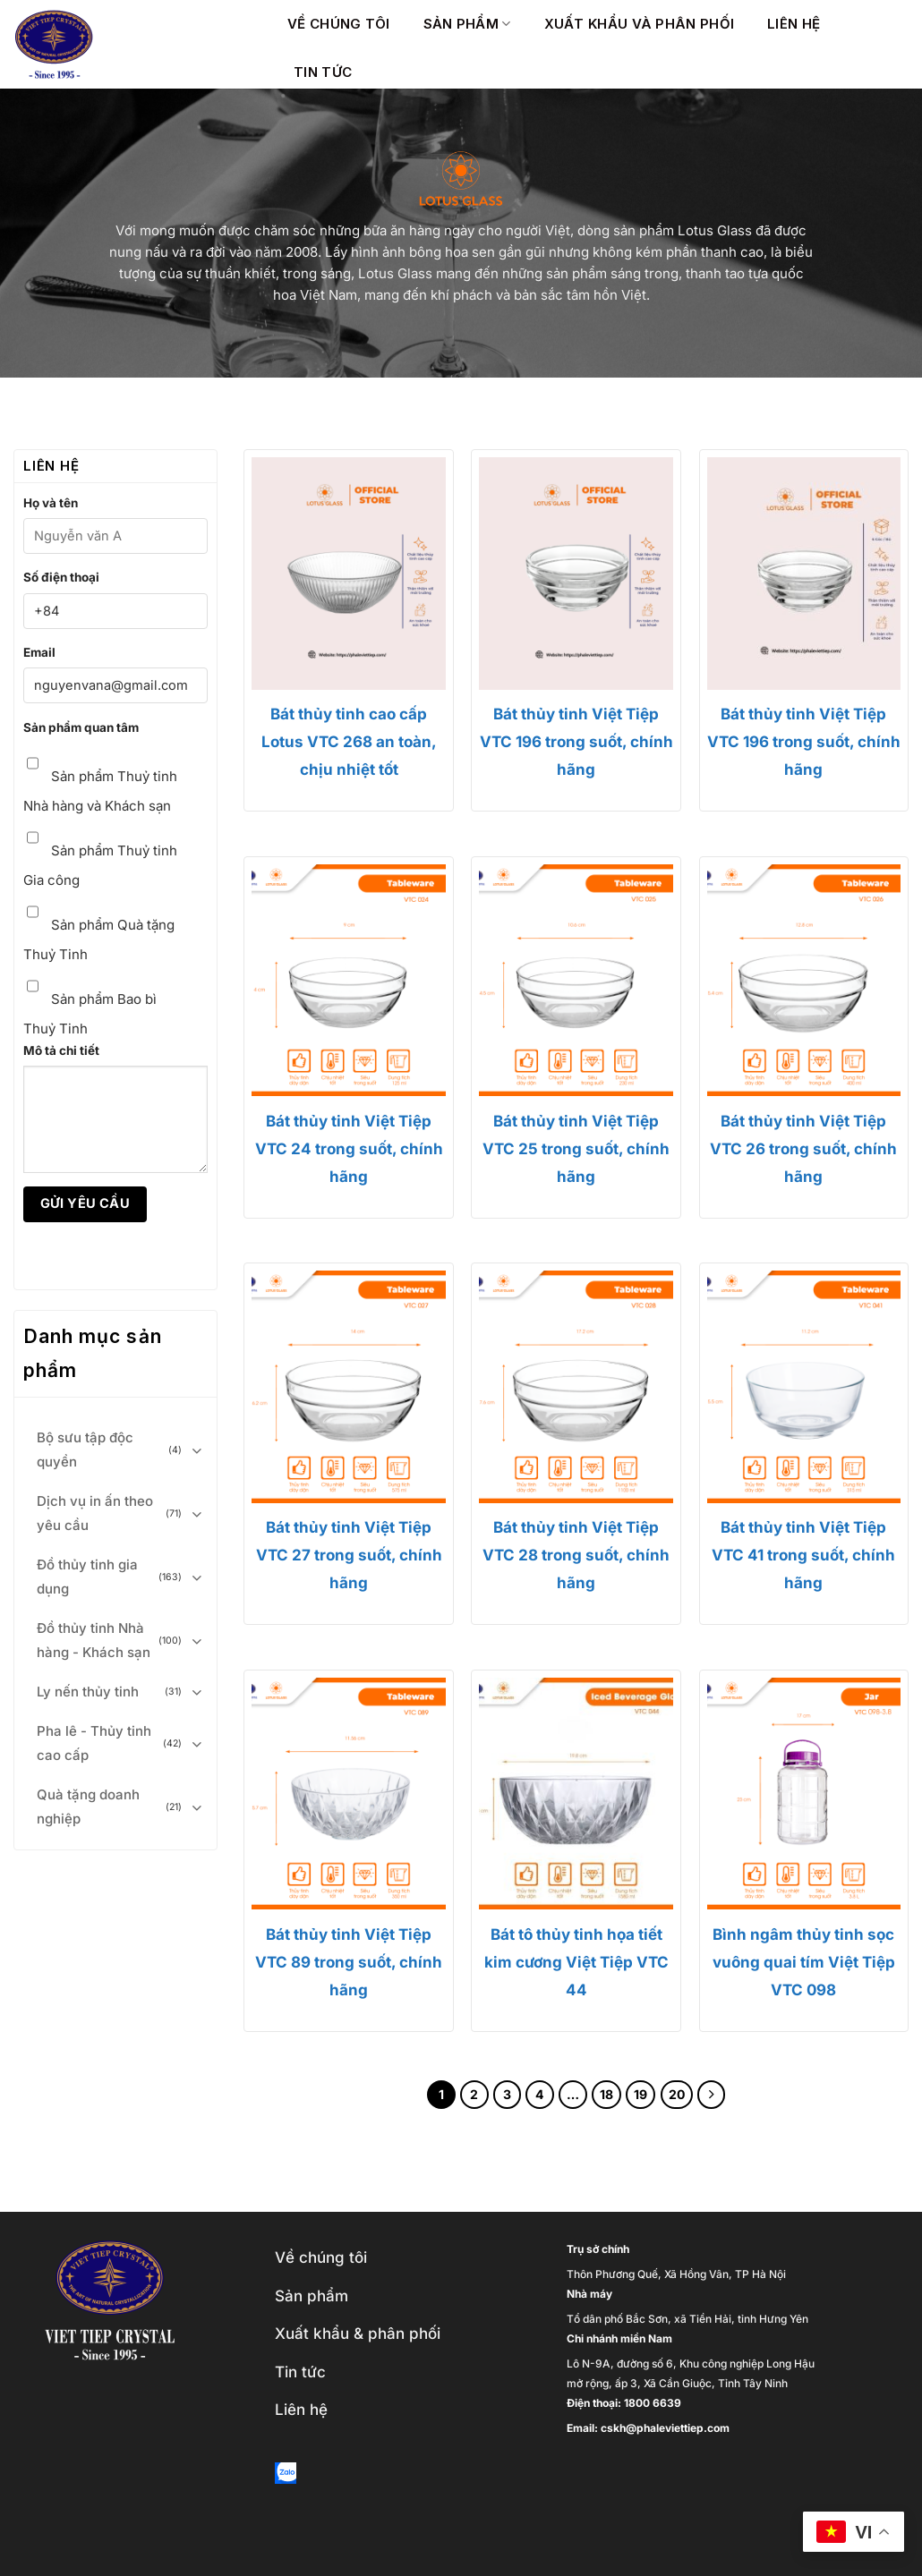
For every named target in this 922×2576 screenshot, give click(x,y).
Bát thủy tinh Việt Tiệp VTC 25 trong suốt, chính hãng (576, 1149)
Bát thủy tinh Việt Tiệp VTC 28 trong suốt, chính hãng (576, 1555)
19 (640, 2094)
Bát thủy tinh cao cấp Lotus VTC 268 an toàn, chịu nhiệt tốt (349, 741)
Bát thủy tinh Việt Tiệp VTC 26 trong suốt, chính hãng (803, 1149)
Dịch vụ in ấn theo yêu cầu (95, 1513)
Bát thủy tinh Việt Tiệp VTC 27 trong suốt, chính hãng (349, 1555)
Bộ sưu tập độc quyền (85, 1449)
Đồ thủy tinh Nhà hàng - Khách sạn (93, 1640)
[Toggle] (197, 1450)
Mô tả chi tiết (61, 1050)
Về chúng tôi (338, 23)
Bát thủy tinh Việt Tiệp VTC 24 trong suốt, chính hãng (349, 1149)
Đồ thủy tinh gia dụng (87, 1576)
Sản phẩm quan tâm (81, 727)
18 (606, 2094)
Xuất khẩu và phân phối (639, 23)
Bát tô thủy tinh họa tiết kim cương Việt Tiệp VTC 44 (576, 1962)
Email (39, 652)
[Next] (711, 2094)
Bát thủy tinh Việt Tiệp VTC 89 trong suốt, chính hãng (348, 1962)
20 (677, 2094)
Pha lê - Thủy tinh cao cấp (94, 1743)
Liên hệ (793, 23)
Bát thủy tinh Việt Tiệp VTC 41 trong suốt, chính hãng (803, 1555)
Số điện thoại (61, 577)
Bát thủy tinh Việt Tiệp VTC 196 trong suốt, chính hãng (576, 741)
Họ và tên (50, 503)
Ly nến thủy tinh (88, 1691)
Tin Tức (323, 72)
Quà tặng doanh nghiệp (88, 1806)
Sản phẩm (467, 24)
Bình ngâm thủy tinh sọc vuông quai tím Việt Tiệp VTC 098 (804, 1962)
